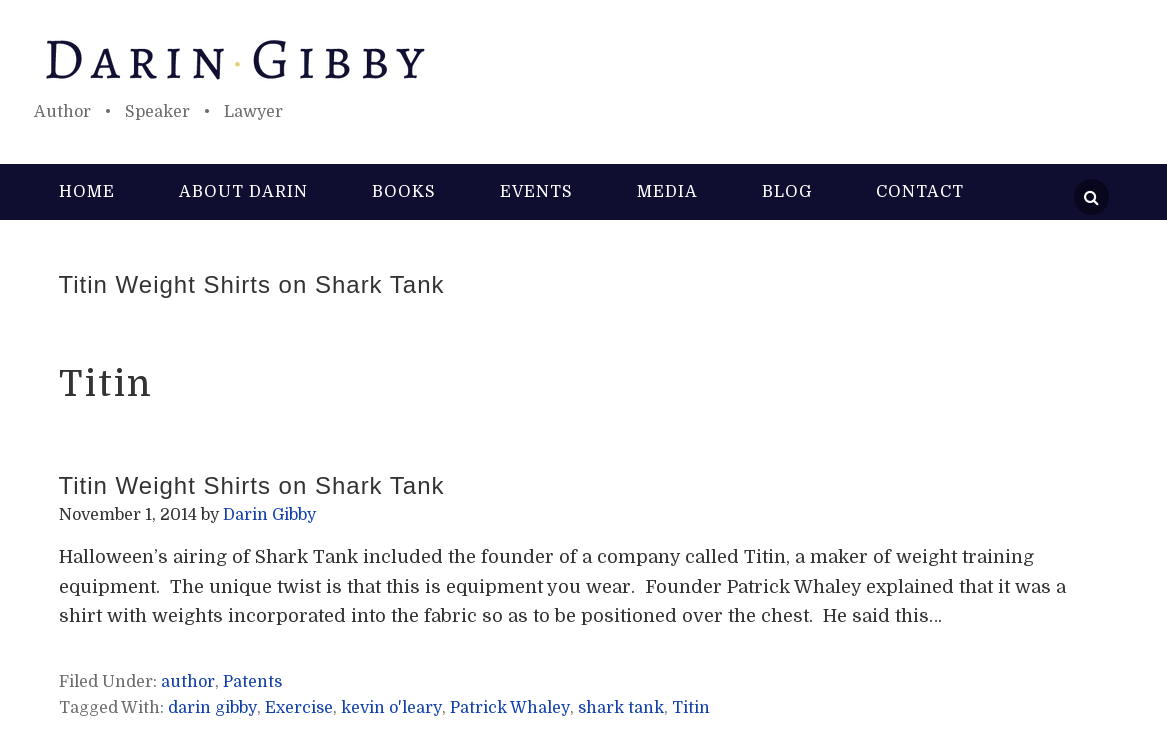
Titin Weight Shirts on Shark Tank (252, 284)
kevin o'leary (391, 708)
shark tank (621, 708)
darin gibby (212, 708)
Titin (691, 708)
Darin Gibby (584, 60)
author (188, 682)
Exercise (299, 708)
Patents (252, 682)
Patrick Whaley (510, 708)
